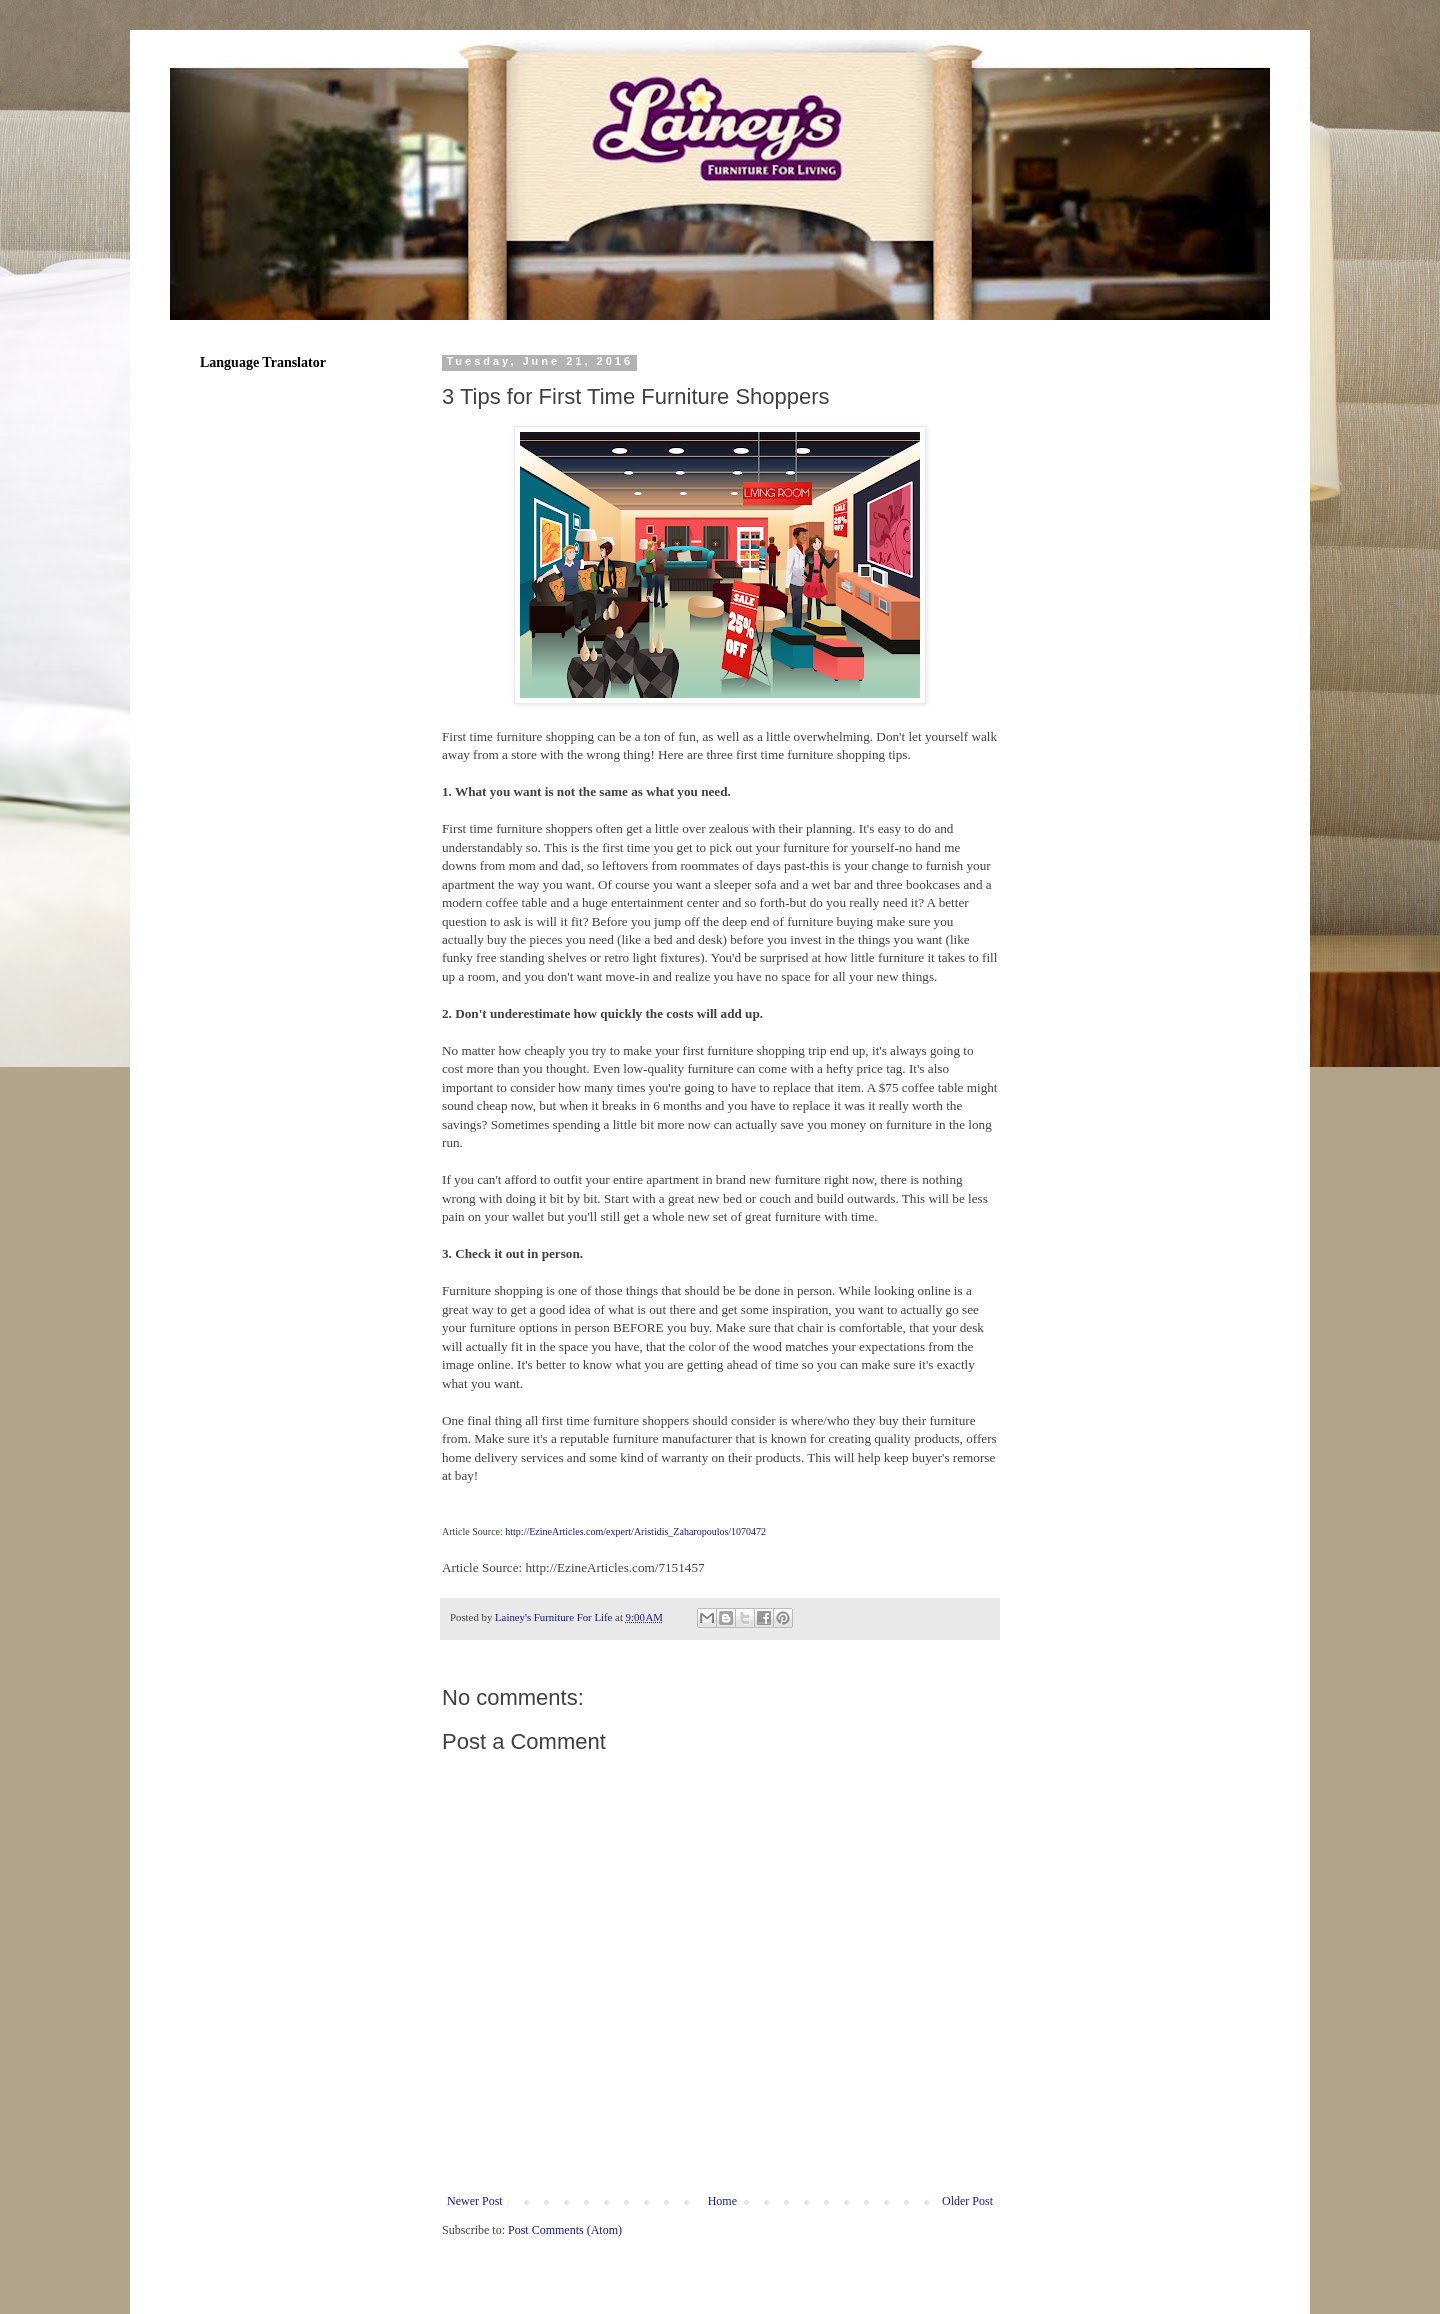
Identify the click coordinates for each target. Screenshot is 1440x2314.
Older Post (967, 2201)
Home (722, 2201)
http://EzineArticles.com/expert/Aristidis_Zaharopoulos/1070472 (635, 1531)
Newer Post (475, 2201)
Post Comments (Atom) (565, 2230)
